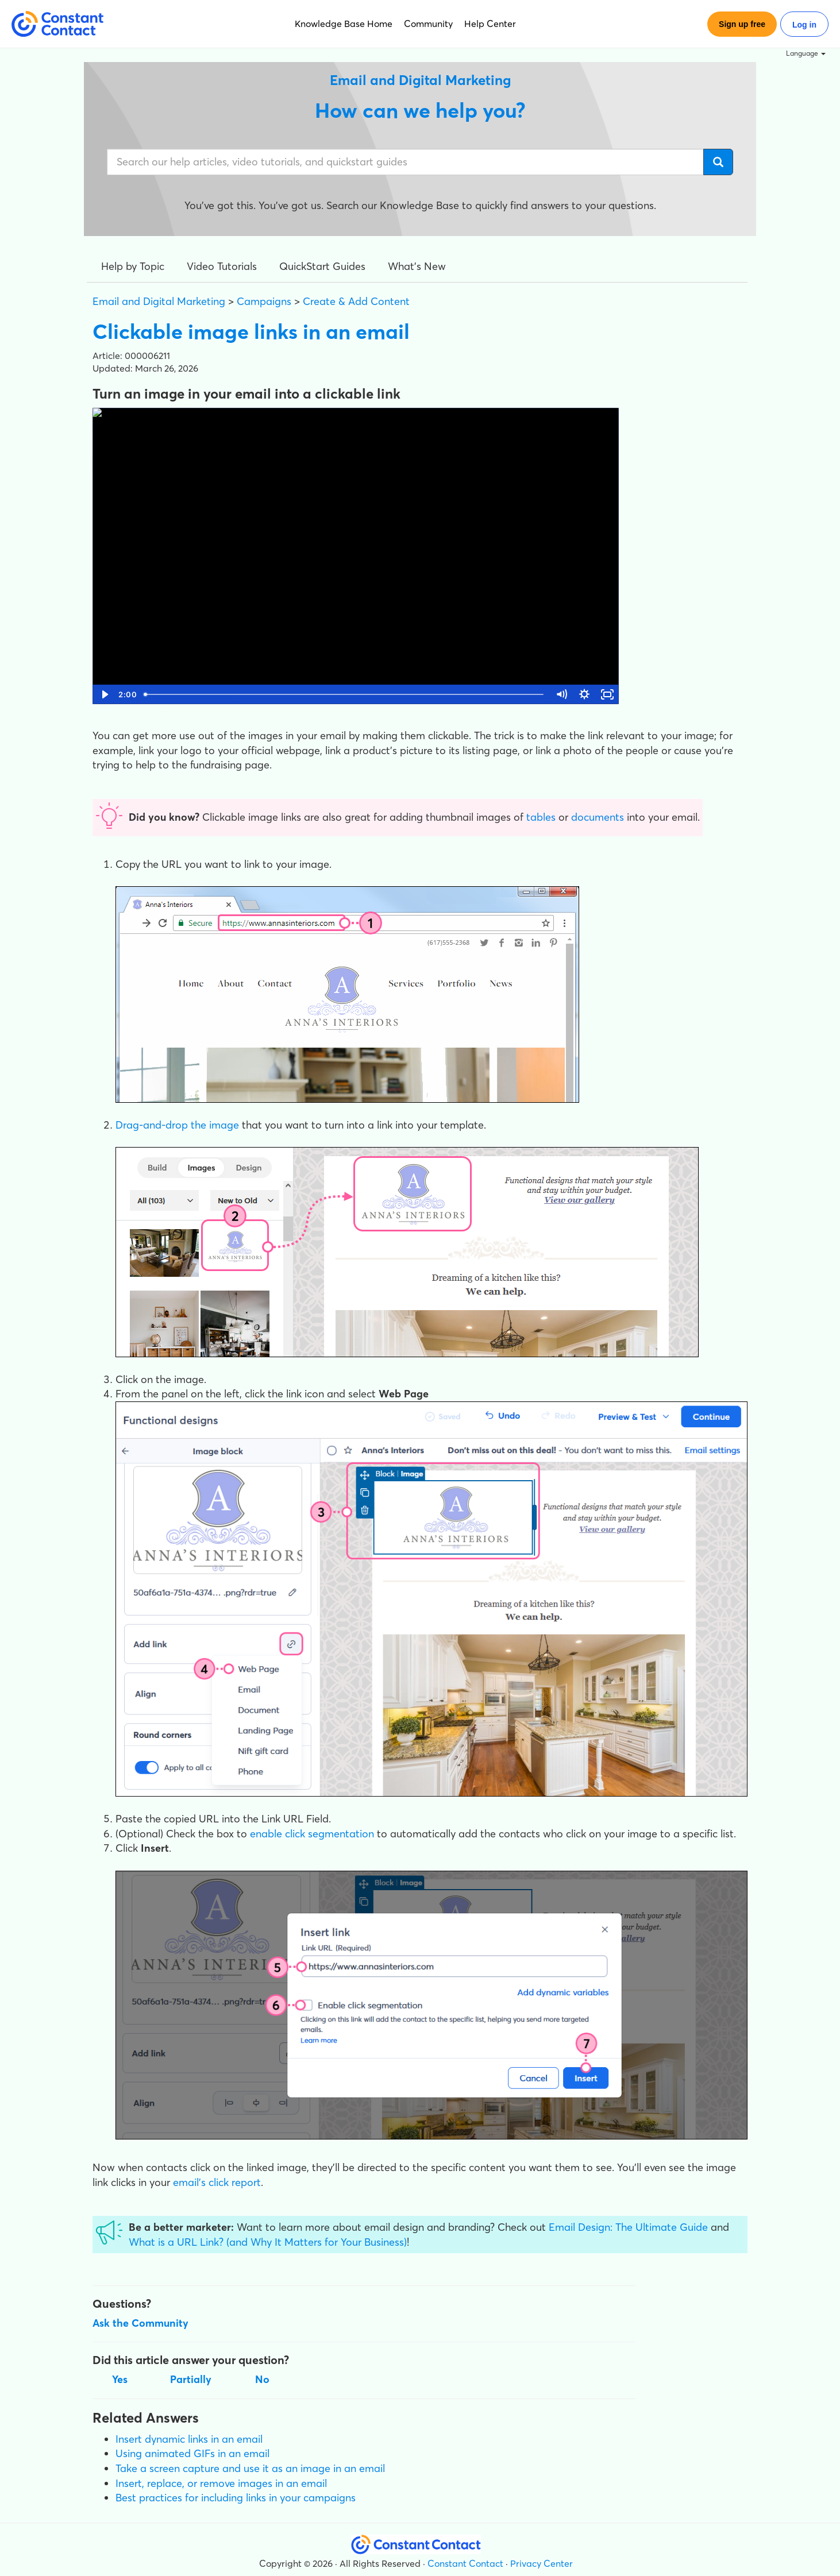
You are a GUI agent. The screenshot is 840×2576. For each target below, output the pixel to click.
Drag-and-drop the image (177, 1124)
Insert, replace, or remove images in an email (221, 2483)
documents (597, 817)
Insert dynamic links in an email (189, 2439)
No (262, 2379)
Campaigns (264, 301)
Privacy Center (541, 2563)
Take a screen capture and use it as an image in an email (250, 2468)
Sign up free (742, 24)
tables (541, 817)
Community (428, 23)
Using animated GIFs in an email (192, 2453)
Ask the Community (140, 2323)
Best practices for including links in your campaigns (235, 2497)
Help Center (490, 23)
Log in (804, 24)
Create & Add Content (356, 301)
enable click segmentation (312, 1833)
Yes (120, 2379)
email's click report (217, 2182)
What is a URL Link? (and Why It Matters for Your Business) (268, 2242)
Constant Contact (465, 2563)
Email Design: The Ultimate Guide (628, 2227)
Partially (190, 2379)
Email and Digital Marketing (159, 301)
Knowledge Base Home (343, 23)
